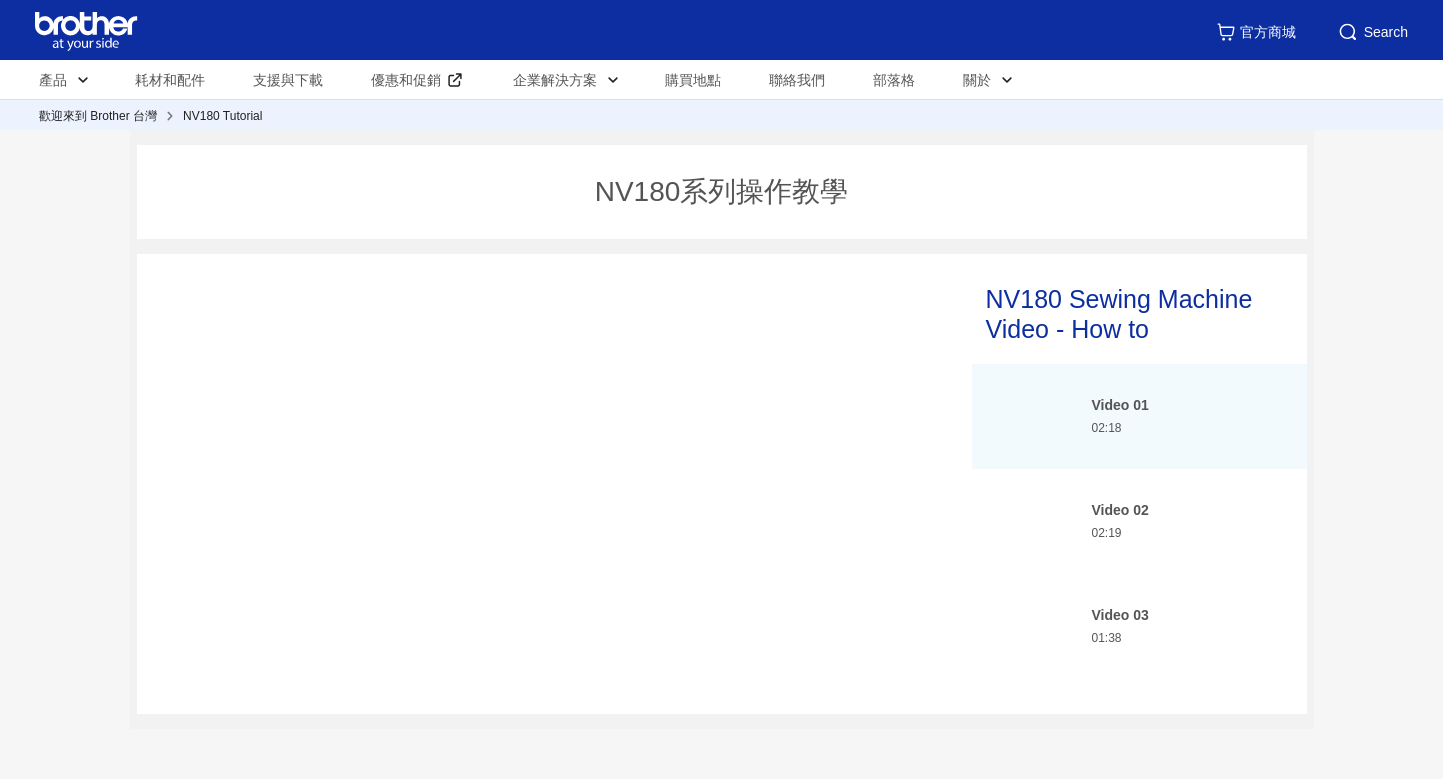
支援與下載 (288, 80)
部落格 (894, 80)
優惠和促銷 (406, 80)
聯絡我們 (797, 80)
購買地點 (693, 80)
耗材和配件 (170, 80)
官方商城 (1256, 32)
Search (1372, 32)
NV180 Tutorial (222, 116)
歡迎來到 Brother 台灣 (98, 116)
